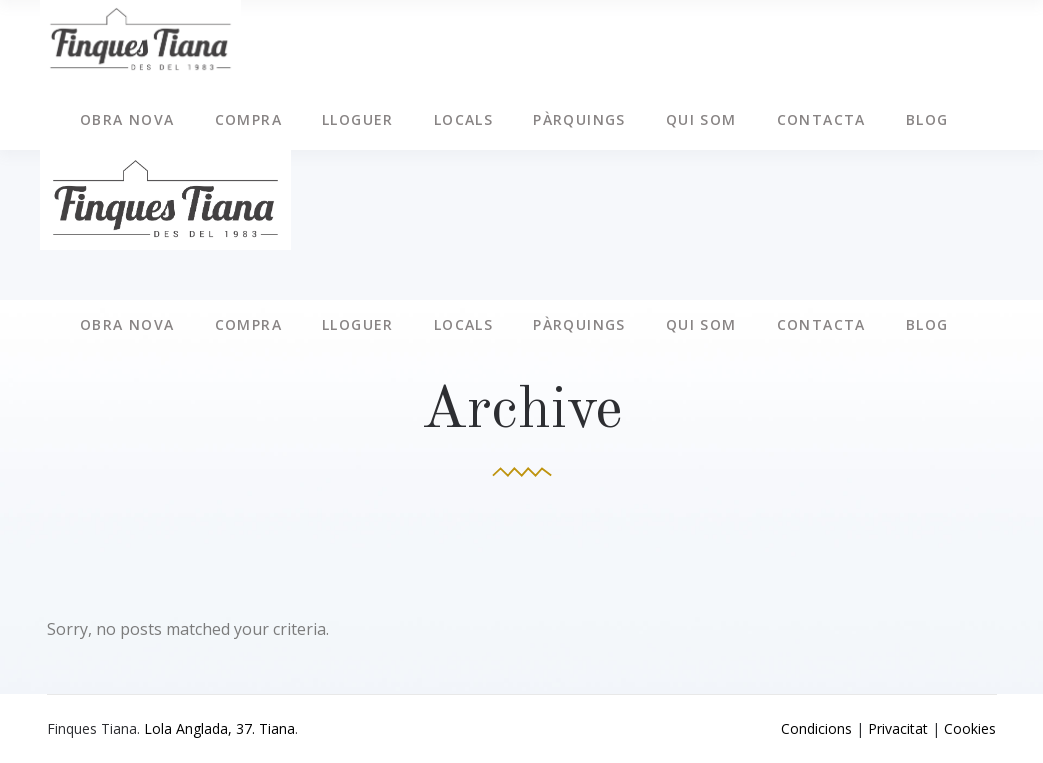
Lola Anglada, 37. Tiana (219, 728)
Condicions (816, 728)
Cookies (970, 728)
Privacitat (898, 728)
